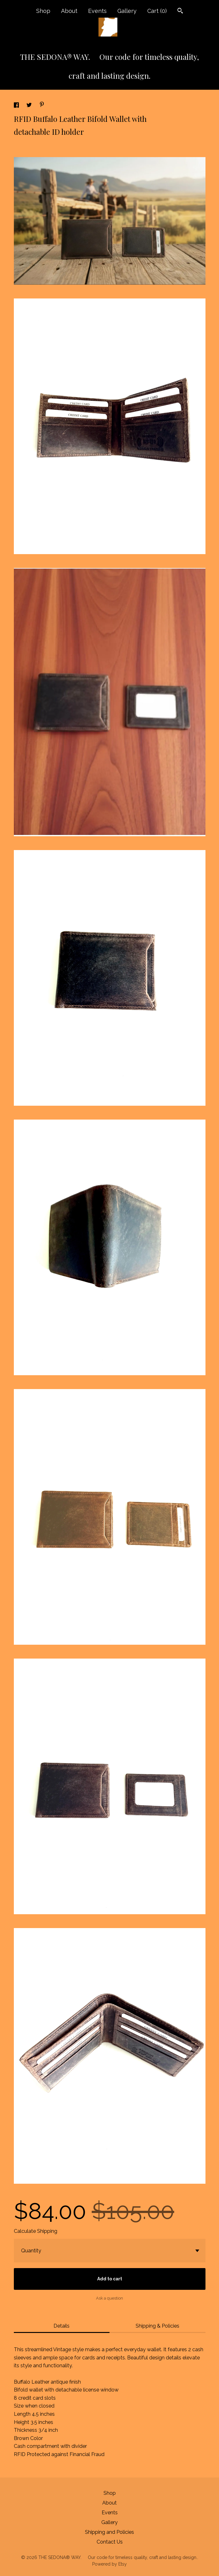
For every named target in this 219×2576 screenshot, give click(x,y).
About (69, 11)
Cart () (157, 11)
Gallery (127, 11)
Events (97, 11)
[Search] (180, 11)
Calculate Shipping (35, 2231)
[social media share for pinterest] (41, 105)
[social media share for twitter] (29, 106)
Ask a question (109, 2298)
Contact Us (110, 2542)
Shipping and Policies (109, 2532)
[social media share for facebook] (17, 106)
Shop (43, 11)
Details (61, 2326)
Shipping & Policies (157, 2326)
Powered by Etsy (109, 2564)
